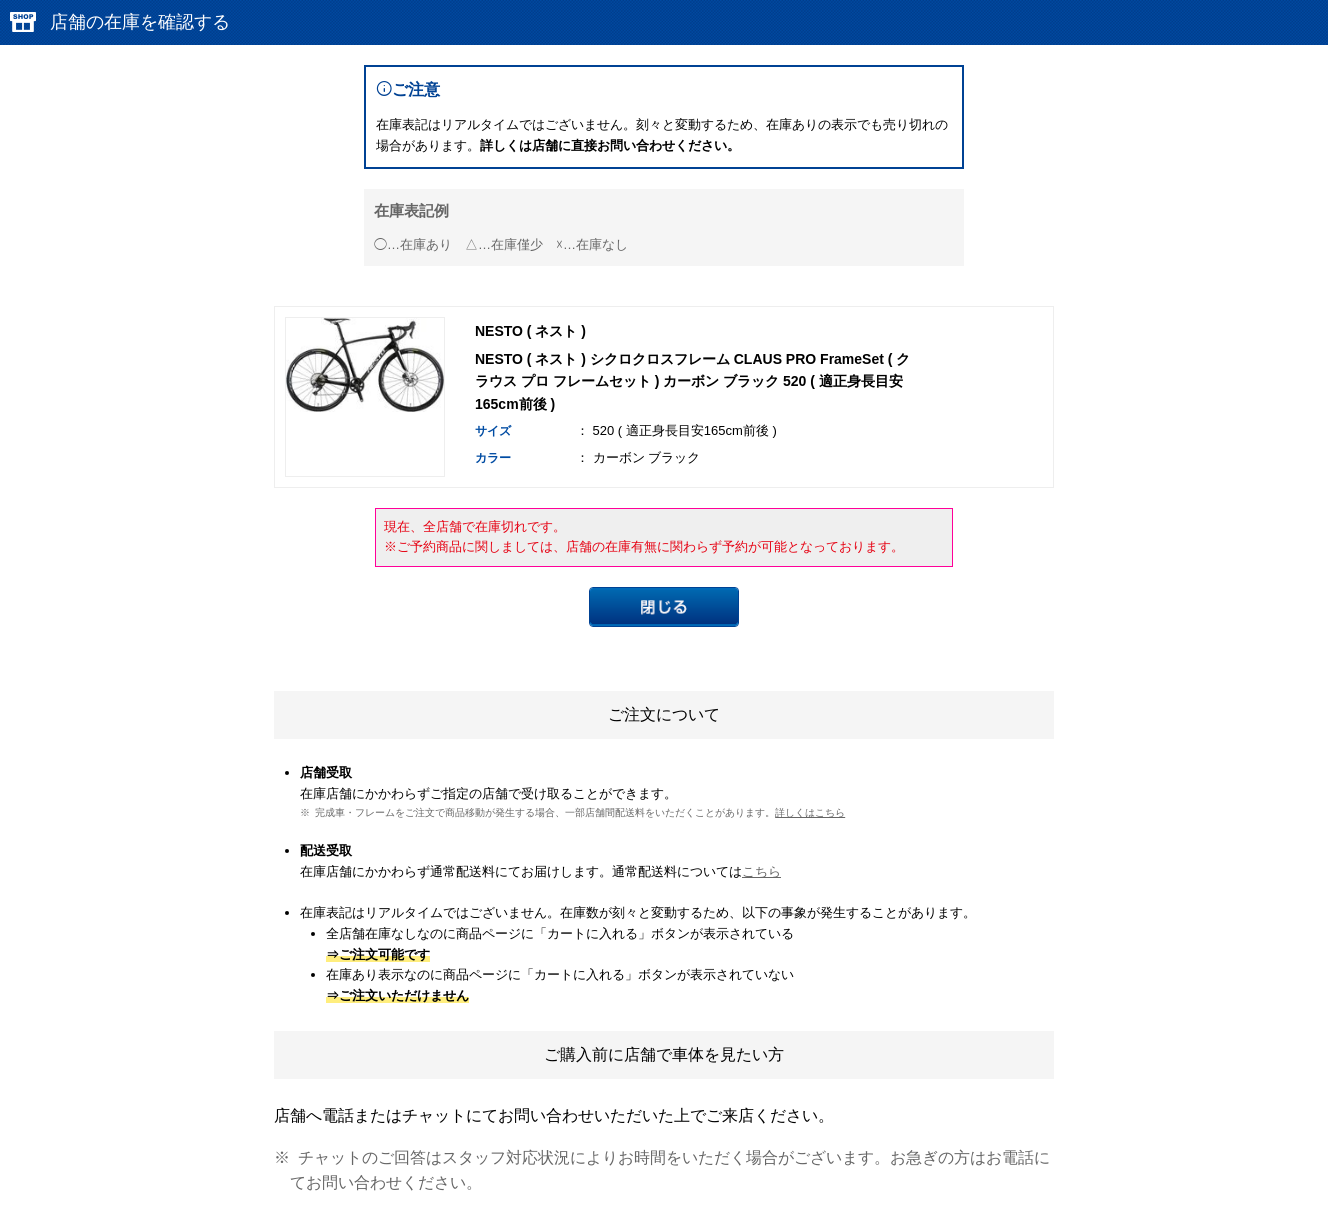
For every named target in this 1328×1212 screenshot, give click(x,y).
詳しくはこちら (810, 812)
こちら (761, 871)
